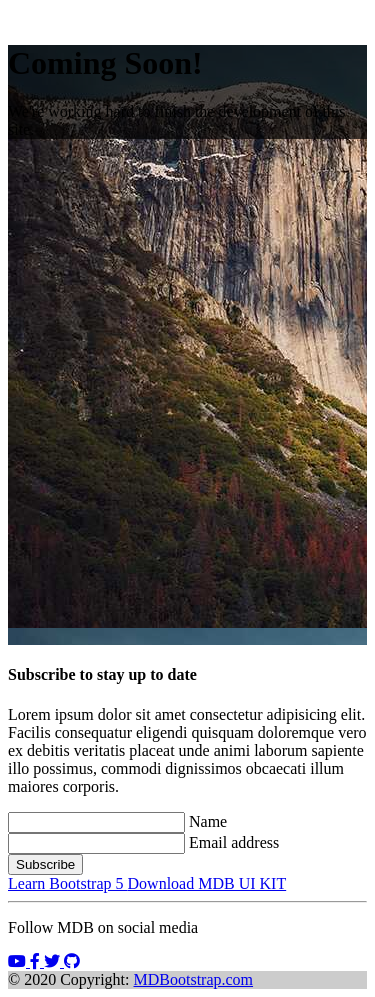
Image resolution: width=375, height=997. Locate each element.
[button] (19, 961)
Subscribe (45, 864)
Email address (234, 842)
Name (208, 821)
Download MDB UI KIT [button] (207, 883)
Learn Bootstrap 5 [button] (68, 883)
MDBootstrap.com (194, 979)
